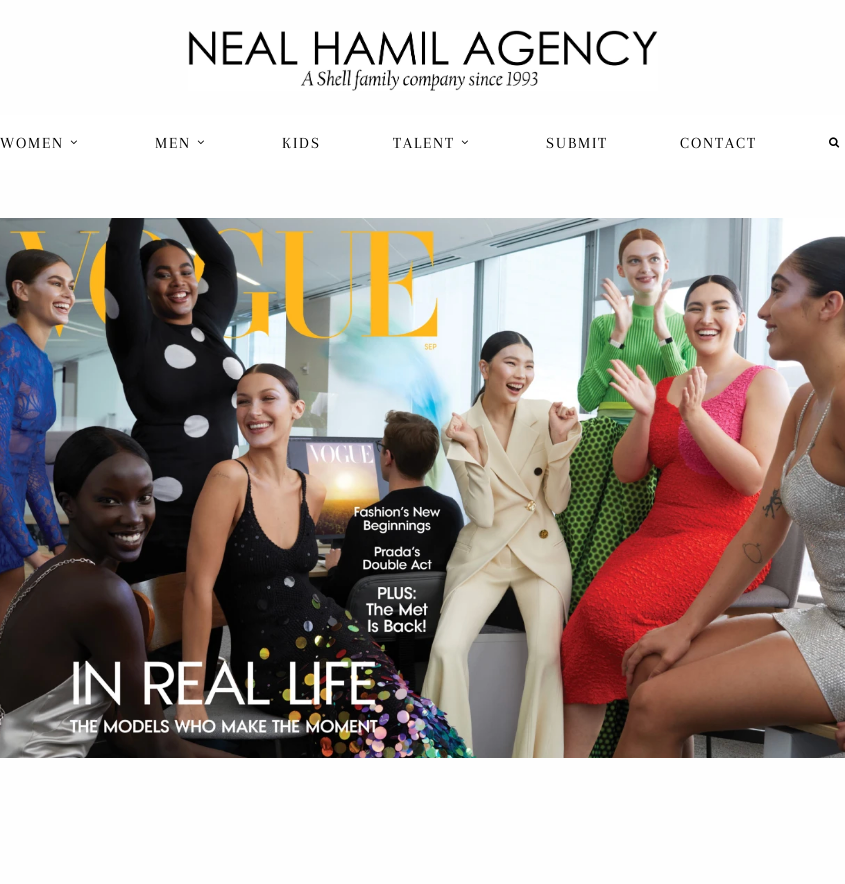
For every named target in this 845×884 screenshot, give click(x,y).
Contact (718, 143)
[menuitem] (41, 142)
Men (180, 143)
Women (39, 143)
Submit (577, 143)
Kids (301, 143)
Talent (431, 143)
